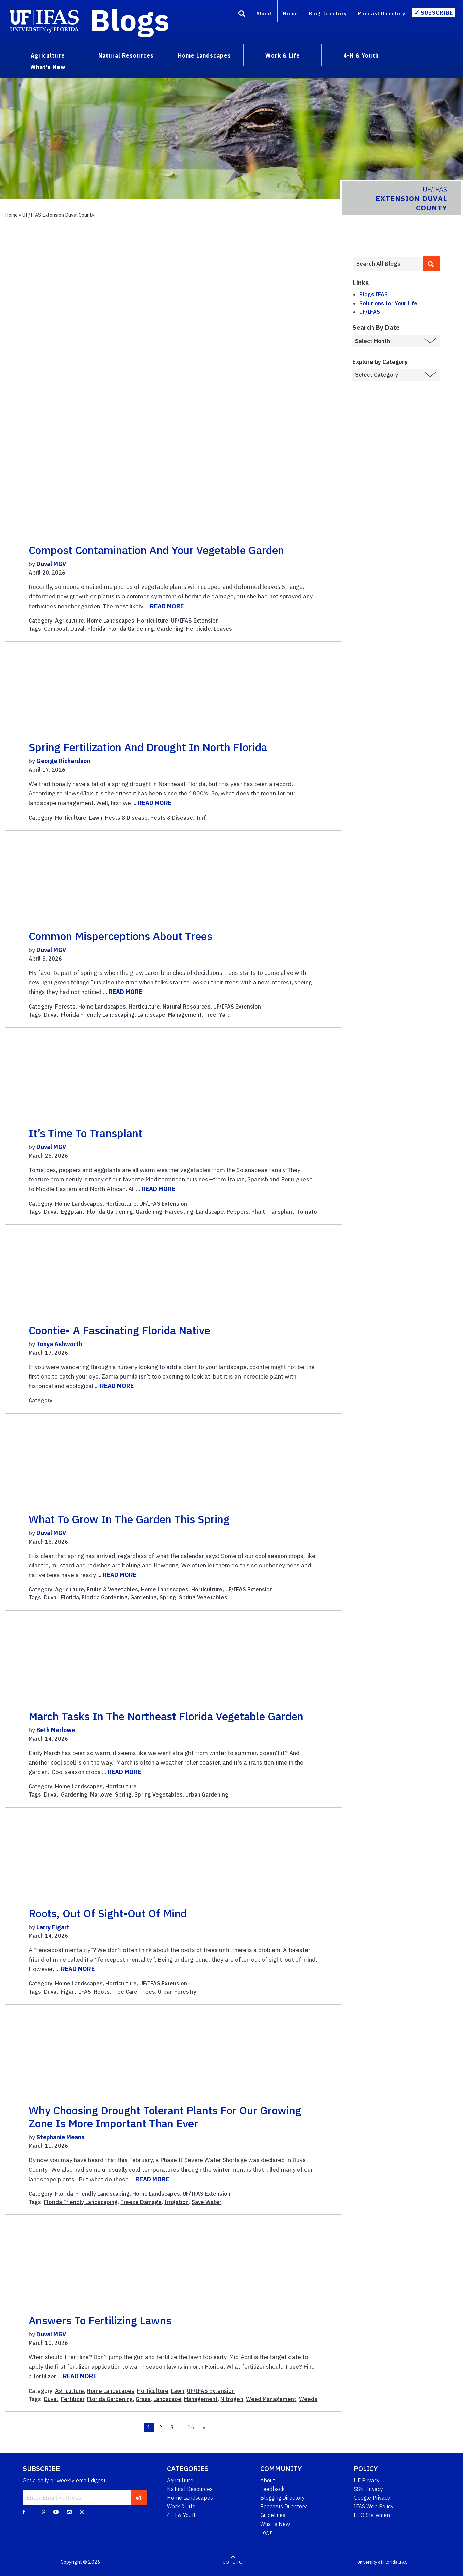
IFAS (85, 1991)
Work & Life (181, 2506)
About (264, 13)
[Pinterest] (43, 2511)
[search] (432, 263)
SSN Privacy (368, 2488)
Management (185, 1014)
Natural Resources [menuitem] (126, 55)
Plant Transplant (272, 1211)
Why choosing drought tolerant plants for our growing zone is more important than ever (165, 2116)
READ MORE (167, 606)
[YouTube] (56, 2511)
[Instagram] (82, 2511)
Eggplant (72, 1211)
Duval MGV (51, 564)
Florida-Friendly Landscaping (92, 2193)
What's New (275, 2524)
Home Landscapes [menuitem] (204, 55)
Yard (225, 1014)
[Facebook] (24, 2511)
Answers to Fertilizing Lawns (100, 2320)
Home (290, 13)
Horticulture (152, 620)
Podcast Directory (382, 13)
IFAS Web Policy (374, 2506)
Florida (96, 628)
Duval (77, 628)
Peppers (238, 1211)
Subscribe (437, 12)
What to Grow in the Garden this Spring (129, 1519)
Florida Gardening (131, 628)
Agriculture (69, 620)
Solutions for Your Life (388, 303)
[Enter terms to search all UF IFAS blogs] (387, 263)
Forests (65, 1006)
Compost (56, 628)
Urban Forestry (177, 1991)
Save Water (206, 2202)
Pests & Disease (126, 817)
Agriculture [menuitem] (48, 55)
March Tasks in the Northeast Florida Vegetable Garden (166, 1716)
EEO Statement (373, 2515)
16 (191, 2427)
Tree (210, 1014)
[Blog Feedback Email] (69, 2511)
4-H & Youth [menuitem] (361, 55)
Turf (201, 817)
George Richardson (63, 761)
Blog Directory (328, 13)
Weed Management (271, 2399)
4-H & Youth (182, 2515)
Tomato (307, 1211)
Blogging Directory (282, 2497)
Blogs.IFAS (373, 294)
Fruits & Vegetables (112, 1589)
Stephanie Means (60, 2137)
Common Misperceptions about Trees (120, 936)
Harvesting (179, 1211)
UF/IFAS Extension (195, 620)
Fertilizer (72, 2399)
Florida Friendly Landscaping (98, 1014)
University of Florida (377, 2562)
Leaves (223, 628)
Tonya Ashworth (59, 1344)
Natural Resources (187, 1006)
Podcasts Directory (283, 2506)
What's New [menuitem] (47, 67)
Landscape (151, 1014)
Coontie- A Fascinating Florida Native (119, 1330)
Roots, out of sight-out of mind (108, 1913)
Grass (143, 2399)
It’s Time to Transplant (86, 1133)
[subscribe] (139, 2497)
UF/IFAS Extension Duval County (58, 215)
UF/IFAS (369, 311)
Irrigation (176, 2202)
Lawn (95, 817)
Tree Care (124, 1991)
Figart (68, 1991)
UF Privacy (367, 2480)
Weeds (308, 2399)
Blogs (130, 19)
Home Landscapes (110, 620)
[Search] (242, 14)
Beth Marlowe (55, 1730)
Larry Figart (52, 1927)
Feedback (272, 2488)
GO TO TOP (233, 2562)
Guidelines (272, 2515)
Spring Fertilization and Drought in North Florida (148, 747)
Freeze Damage (141, 2202)
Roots (102, 1991)
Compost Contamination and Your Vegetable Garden (156, 550)
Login (266, 2532)
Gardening (170, 628)
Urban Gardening (206, 1794)
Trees (147, 1991)
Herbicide (198, 628)
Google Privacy (372, 2497)
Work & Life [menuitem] (282, 55)
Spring (168, 1597)
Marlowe (101, 1794)
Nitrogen (231, 2399)
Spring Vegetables (203, 1597)
